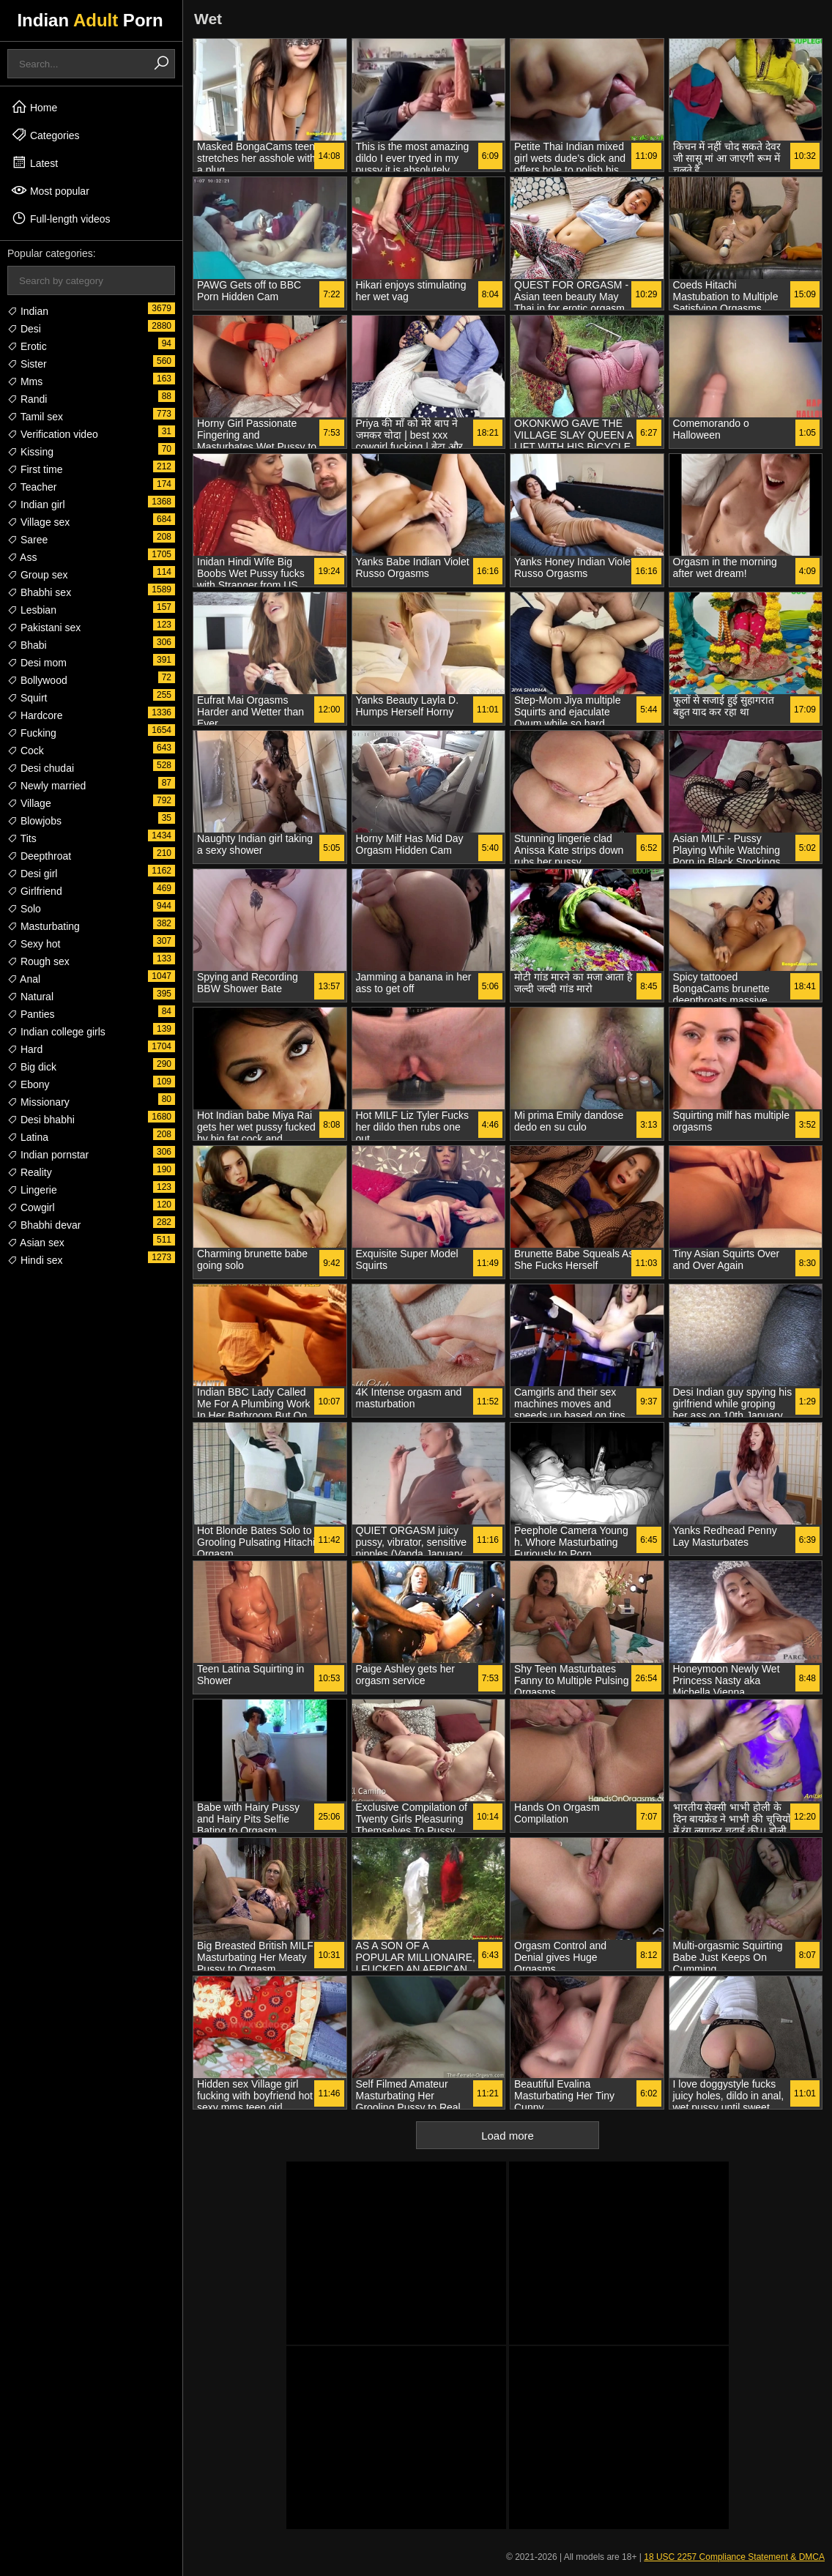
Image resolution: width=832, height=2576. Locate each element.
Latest (34, 163)
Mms (24, 381)
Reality (29, 1172)
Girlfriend (34, 891)
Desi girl (32, 873)
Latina (27, 1137)
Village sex (38, 522)
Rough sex (38, 961)
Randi (27, 399)
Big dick (31, 1067)
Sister (27, 364)
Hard (24, 1049)
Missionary (38, 1102)
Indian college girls (56, 1032)
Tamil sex (35, 416)
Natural (30, 996)
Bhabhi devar (44, 1225)
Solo (24, 909)
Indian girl (36, 504)
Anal (23, 979)
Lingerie (32, 1190)
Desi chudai (40, 768)
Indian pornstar (48, 1155)
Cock (25, 750)
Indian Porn (90, 20)
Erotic (27, 346)
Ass (22, 557)
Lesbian (31, 610)
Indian (27, 311)
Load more (507, 2135)
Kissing (30, 452)
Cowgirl (31, 1207)
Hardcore (34, 715)
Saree (27, 540)
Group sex (37, 575)
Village (29, 803)
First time (34, 469)
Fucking (31, 733)
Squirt (27, 698)
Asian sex (35, 1242)
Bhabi (27, 645)
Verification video (52, 434)
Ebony (28, 1084)
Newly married (46, 786)
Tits (22, 838)
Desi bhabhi (41, 1119)
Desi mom (37, 663)
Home (34, 107)
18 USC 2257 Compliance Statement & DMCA (734, 2557)
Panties (31, 1014)
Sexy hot (33, 944)
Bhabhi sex (39, 592)
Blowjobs (34, 821)
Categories (45, 135)
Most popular (50, 190)
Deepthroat (39, 856)
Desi (24, 329)
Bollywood (37, 680)
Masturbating (43, 926)
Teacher (31, 487)
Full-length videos (61, 218)
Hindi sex (34, 1260)
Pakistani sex (44, 627)
